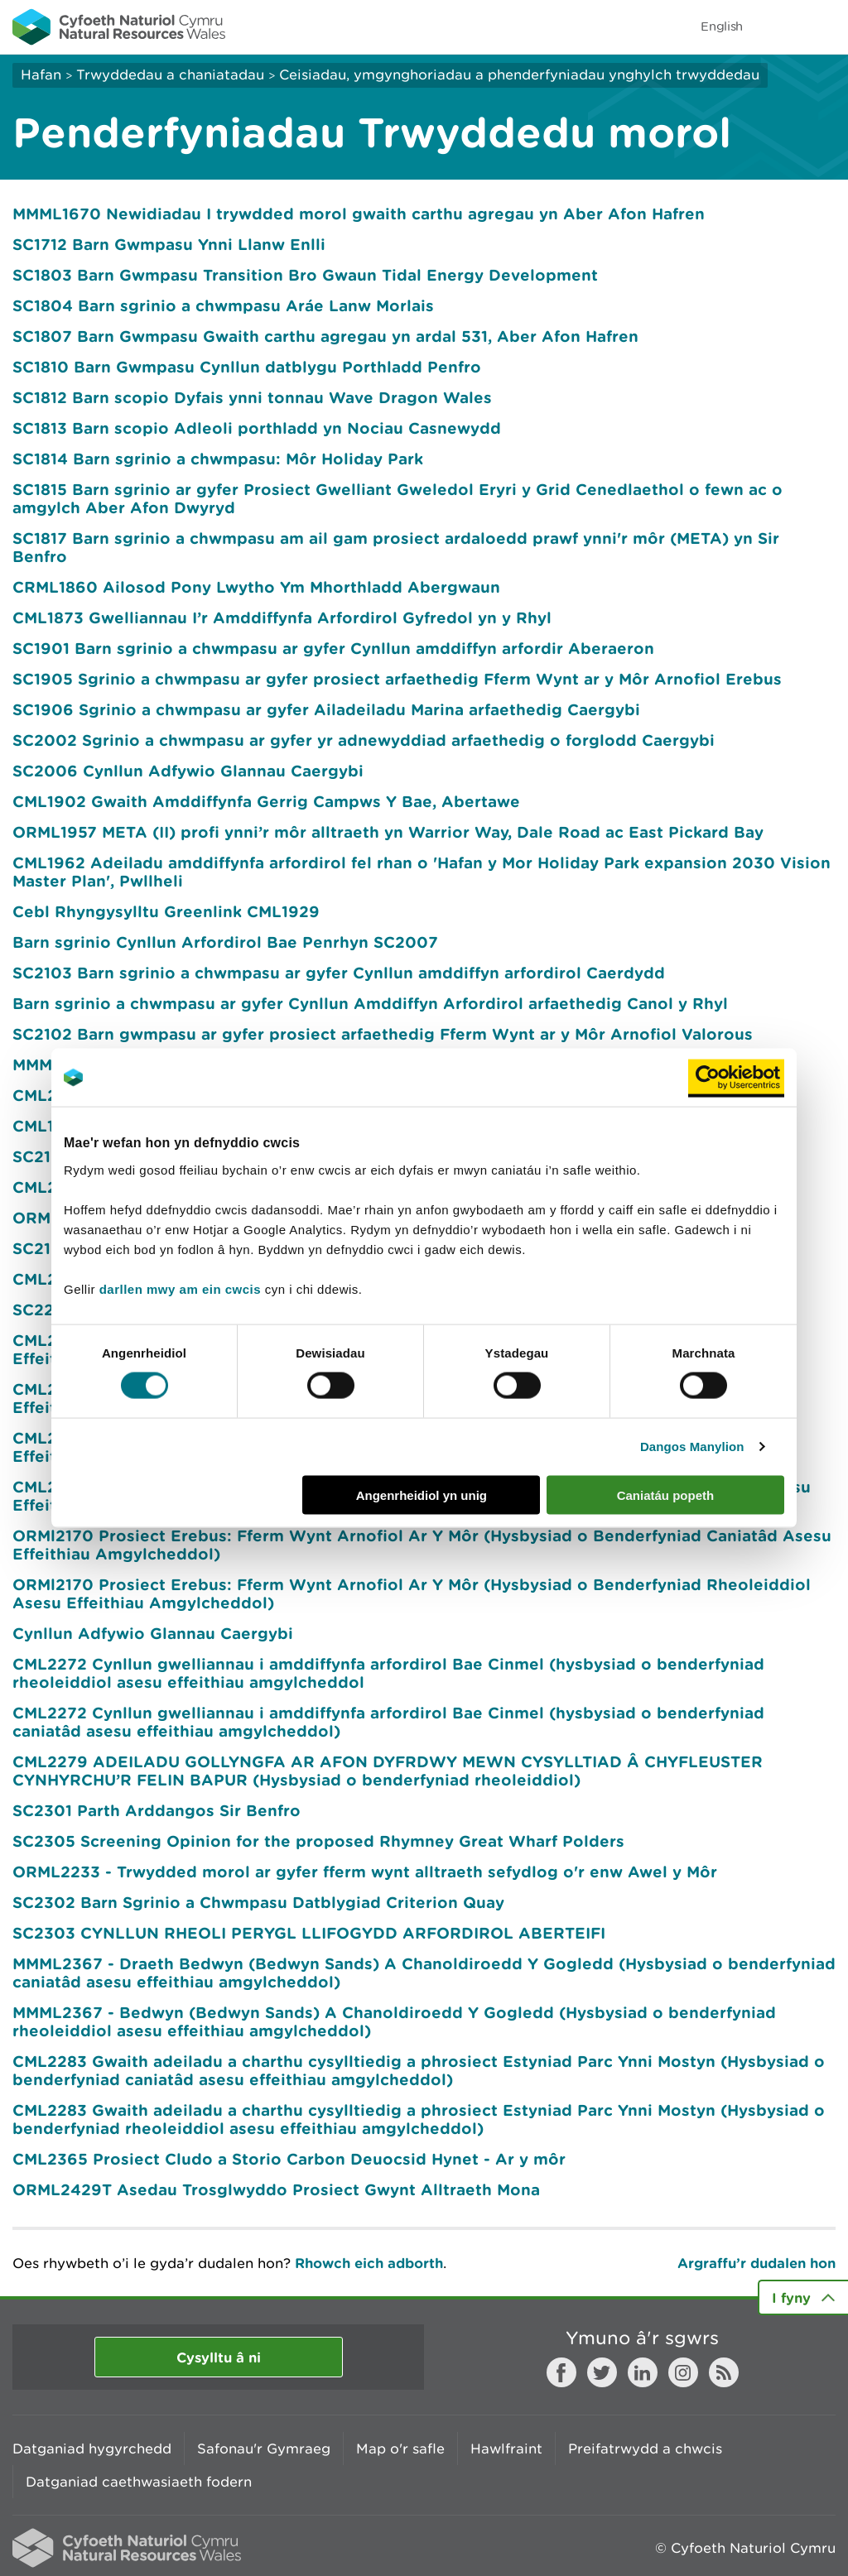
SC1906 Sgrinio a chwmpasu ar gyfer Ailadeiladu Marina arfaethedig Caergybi (326, 709)
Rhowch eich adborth (369, 2263)
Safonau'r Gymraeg (263, 2448)
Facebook (561, 2372)
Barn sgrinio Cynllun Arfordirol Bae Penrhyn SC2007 (225, 942)
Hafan (41, 74)
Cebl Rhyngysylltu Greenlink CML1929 (166, 911)
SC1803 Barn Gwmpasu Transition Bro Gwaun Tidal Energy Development (305, 275)
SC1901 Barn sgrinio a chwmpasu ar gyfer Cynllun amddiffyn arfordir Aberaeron (333, 648)
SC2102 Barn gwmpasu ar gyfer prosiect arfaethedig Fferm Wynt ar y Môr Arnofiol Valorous (382, 1034)
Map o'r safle (400, 2448)
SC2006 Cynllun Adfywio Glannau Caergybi (188, 771)
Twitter (602, 2372)
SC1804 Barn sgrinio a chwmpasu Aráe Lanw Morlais (223, 305)
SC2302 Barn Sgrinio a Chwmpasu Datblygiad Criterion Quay (258, 1902)
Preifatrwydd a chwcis (645, 2448)
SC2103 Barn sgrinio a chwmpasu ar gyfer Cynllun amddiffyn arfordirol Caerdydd (338, 973)
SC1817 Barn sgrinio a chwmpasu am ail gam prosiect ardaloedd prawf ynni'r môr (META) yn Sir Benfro (395, 547)
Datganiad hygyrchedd (91, 2448)
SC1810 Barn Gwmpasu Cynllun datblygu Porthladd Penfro (246, 367)
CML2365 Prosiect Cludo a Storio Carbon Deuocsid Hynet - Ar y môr (289, 2159)
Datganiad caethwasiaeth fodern (139, 2481)
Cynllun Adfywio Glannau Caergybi (152, 1633)
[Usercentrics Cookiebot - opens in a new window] (736, 1077)
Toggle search (778, 26)
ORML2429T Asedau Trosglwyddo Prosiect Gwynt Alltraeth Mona (276, 2189)
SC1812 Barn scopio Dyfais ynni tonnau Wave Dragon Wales (252, 397)
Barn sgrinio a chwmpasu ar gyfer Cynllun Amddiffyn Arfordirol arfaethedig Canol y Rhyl (370, 1003)
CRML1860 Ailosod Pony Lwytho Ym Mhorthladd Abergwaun (256, 587)
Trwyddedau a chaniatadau (170, 74)
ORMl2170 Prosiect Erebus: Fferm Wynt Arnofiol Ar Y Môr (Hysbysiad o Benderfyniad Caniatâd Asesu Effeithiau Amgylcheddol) (421, 1544)
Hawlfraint (506, 2448)
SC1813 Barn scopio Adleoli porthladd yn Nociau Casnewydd (256, 428)
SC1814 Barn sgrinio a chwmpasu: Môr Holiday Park (217, 458)
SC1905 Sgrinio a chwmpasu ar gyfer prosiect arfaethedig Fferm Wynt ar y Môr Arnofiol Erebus (397, 679)
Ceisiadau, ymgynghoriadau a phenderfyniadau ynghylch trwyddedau (519, 74)
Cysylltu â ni (218, 2357)
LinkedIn (643, 2372)
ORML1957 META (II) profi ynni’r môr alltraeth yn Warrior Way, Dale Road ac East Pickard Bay (388, 832)
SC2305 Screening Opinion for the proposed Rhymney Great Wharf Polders (318, 1841)
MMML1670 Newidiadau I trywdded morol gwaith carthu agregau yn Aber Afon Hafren (358, 213)
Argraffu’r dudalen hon (756, 2263)
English (722, 26)
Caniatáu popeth (666, 1494)
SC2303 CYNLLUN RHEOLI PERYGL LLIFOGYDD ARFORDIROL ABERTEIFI (308, 1933)
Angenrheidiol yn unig (421, 1494)
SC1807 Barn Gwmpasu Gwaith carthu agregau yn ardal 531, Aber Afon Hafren (325, 336)
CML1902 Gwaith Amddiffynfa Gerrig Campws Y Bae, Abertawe (266, 801)
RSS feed (724, 2372)
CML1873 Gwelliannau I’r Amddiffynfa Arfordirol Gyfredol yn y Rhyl (282, 617)
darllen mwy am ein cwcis (180, 1288)
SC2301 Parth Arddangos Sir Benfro (156, 1810)
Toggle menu (825, 26)
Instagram (683, 2372)
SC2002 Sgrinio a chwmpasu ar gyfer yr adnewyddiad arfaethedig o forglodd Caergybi (363, 740)
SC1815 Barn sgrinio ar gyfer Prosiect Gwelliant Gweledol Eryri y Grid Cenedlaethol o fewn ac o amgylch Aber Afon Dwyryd (397, 498)
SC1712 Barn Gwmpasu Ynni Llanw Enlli (168, 244)
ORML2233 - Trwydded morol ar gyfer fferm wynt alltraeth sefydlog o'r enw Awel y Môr (364, 1871)
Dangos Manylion (692, 1446)
